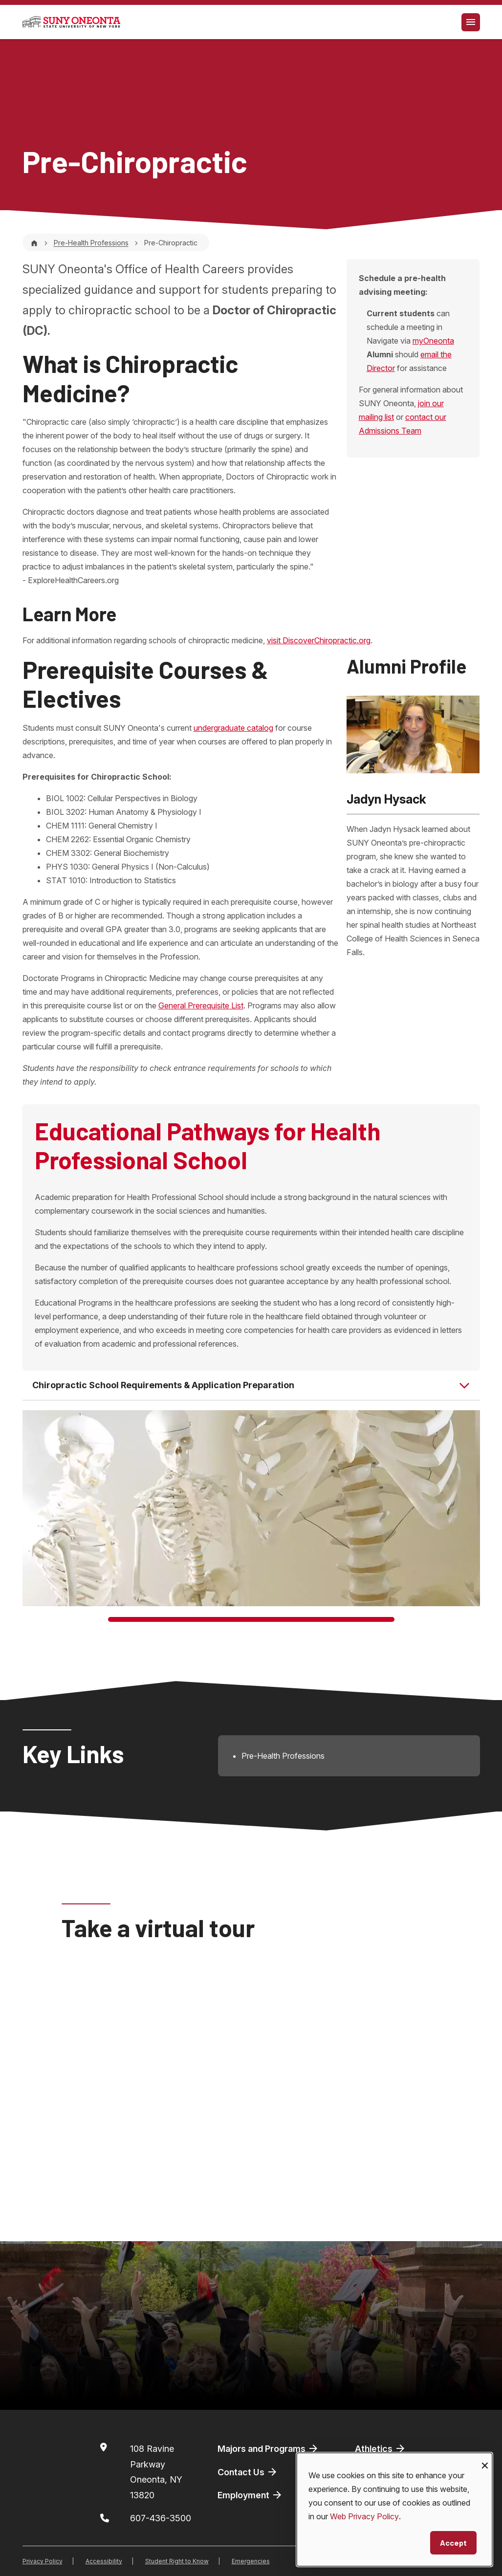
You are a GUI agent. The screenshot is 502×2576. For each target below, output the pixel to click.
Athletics (380, 2448)
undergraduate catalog (233, 728)
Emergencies (251, 2561)
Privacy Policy (42, 2561)
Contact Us (248, 2472)
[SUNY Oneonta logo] (71, 22)
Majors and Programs (268, 2448)
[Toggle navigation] (470, 22)
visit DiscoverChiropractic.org (319, 640)
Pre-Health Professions (91, 243)
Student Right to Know (177, 2561)
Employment (250, 2495)
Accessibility (104, 2561)
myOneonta (433, 341)
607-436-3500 (160, 2518)
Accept (453, 2542)
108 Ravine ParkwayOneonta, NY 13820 (156, 2472)
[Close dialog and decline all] (485, 2459)
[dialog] (394, 2509)
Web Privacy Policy (364, 2516)
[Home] (34, 243)
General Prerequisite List (200, 1005)
